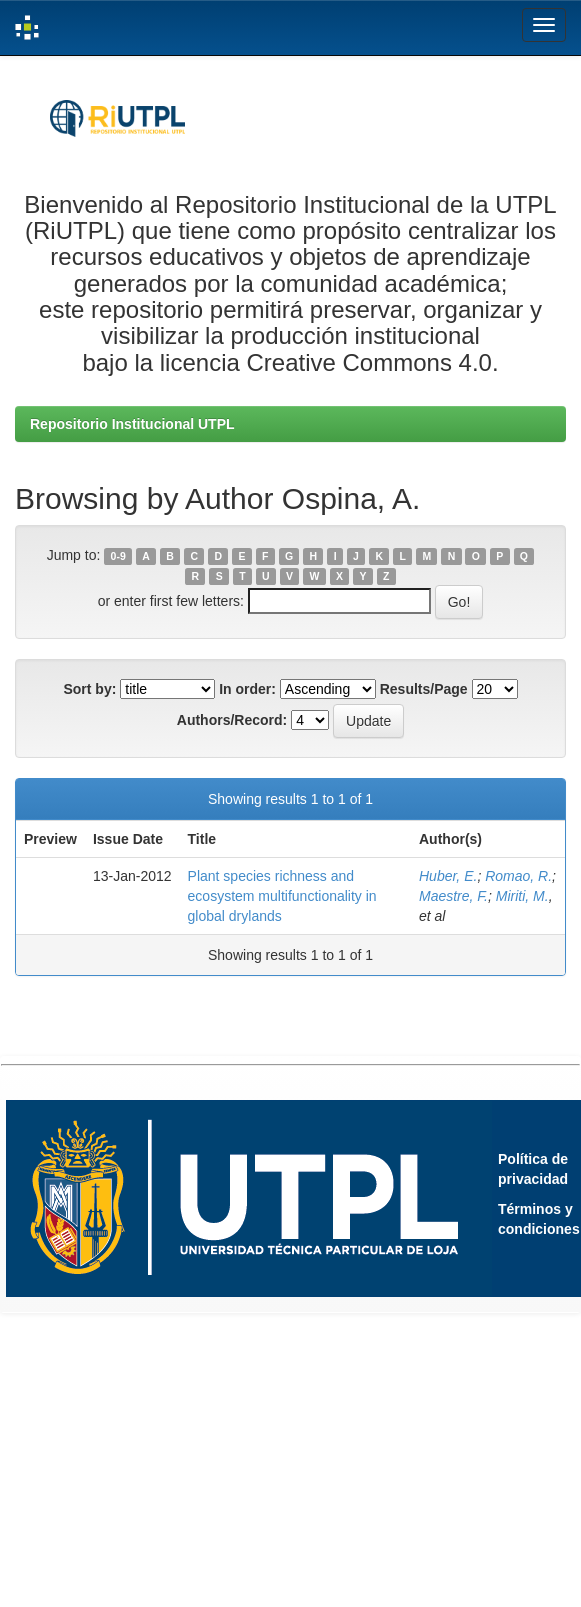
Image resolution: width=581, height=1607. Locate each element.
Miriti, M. (522, 896)
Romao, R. (518, 876)
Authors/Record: (232, 720)
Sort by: (89, 689)
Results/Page (424, 689)
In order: (247, 689)
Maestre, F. (453, 896)
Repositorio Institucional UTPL (132, 424)
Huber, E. (448, 876)
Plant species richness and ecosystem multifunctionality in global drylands (282, 896)
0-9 (118, 556)
